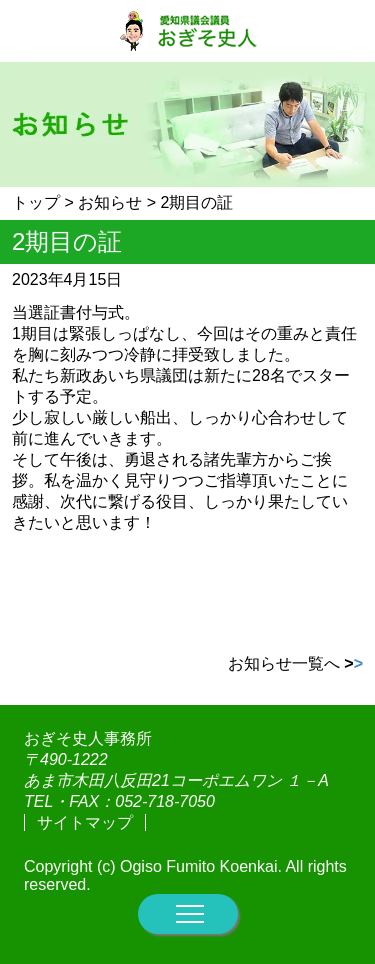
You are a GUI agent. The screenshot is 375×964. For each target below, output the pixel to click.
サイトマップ (85, 822)
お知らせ (110, 202)
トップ (36, 202)
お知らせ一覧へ (295, 663)
